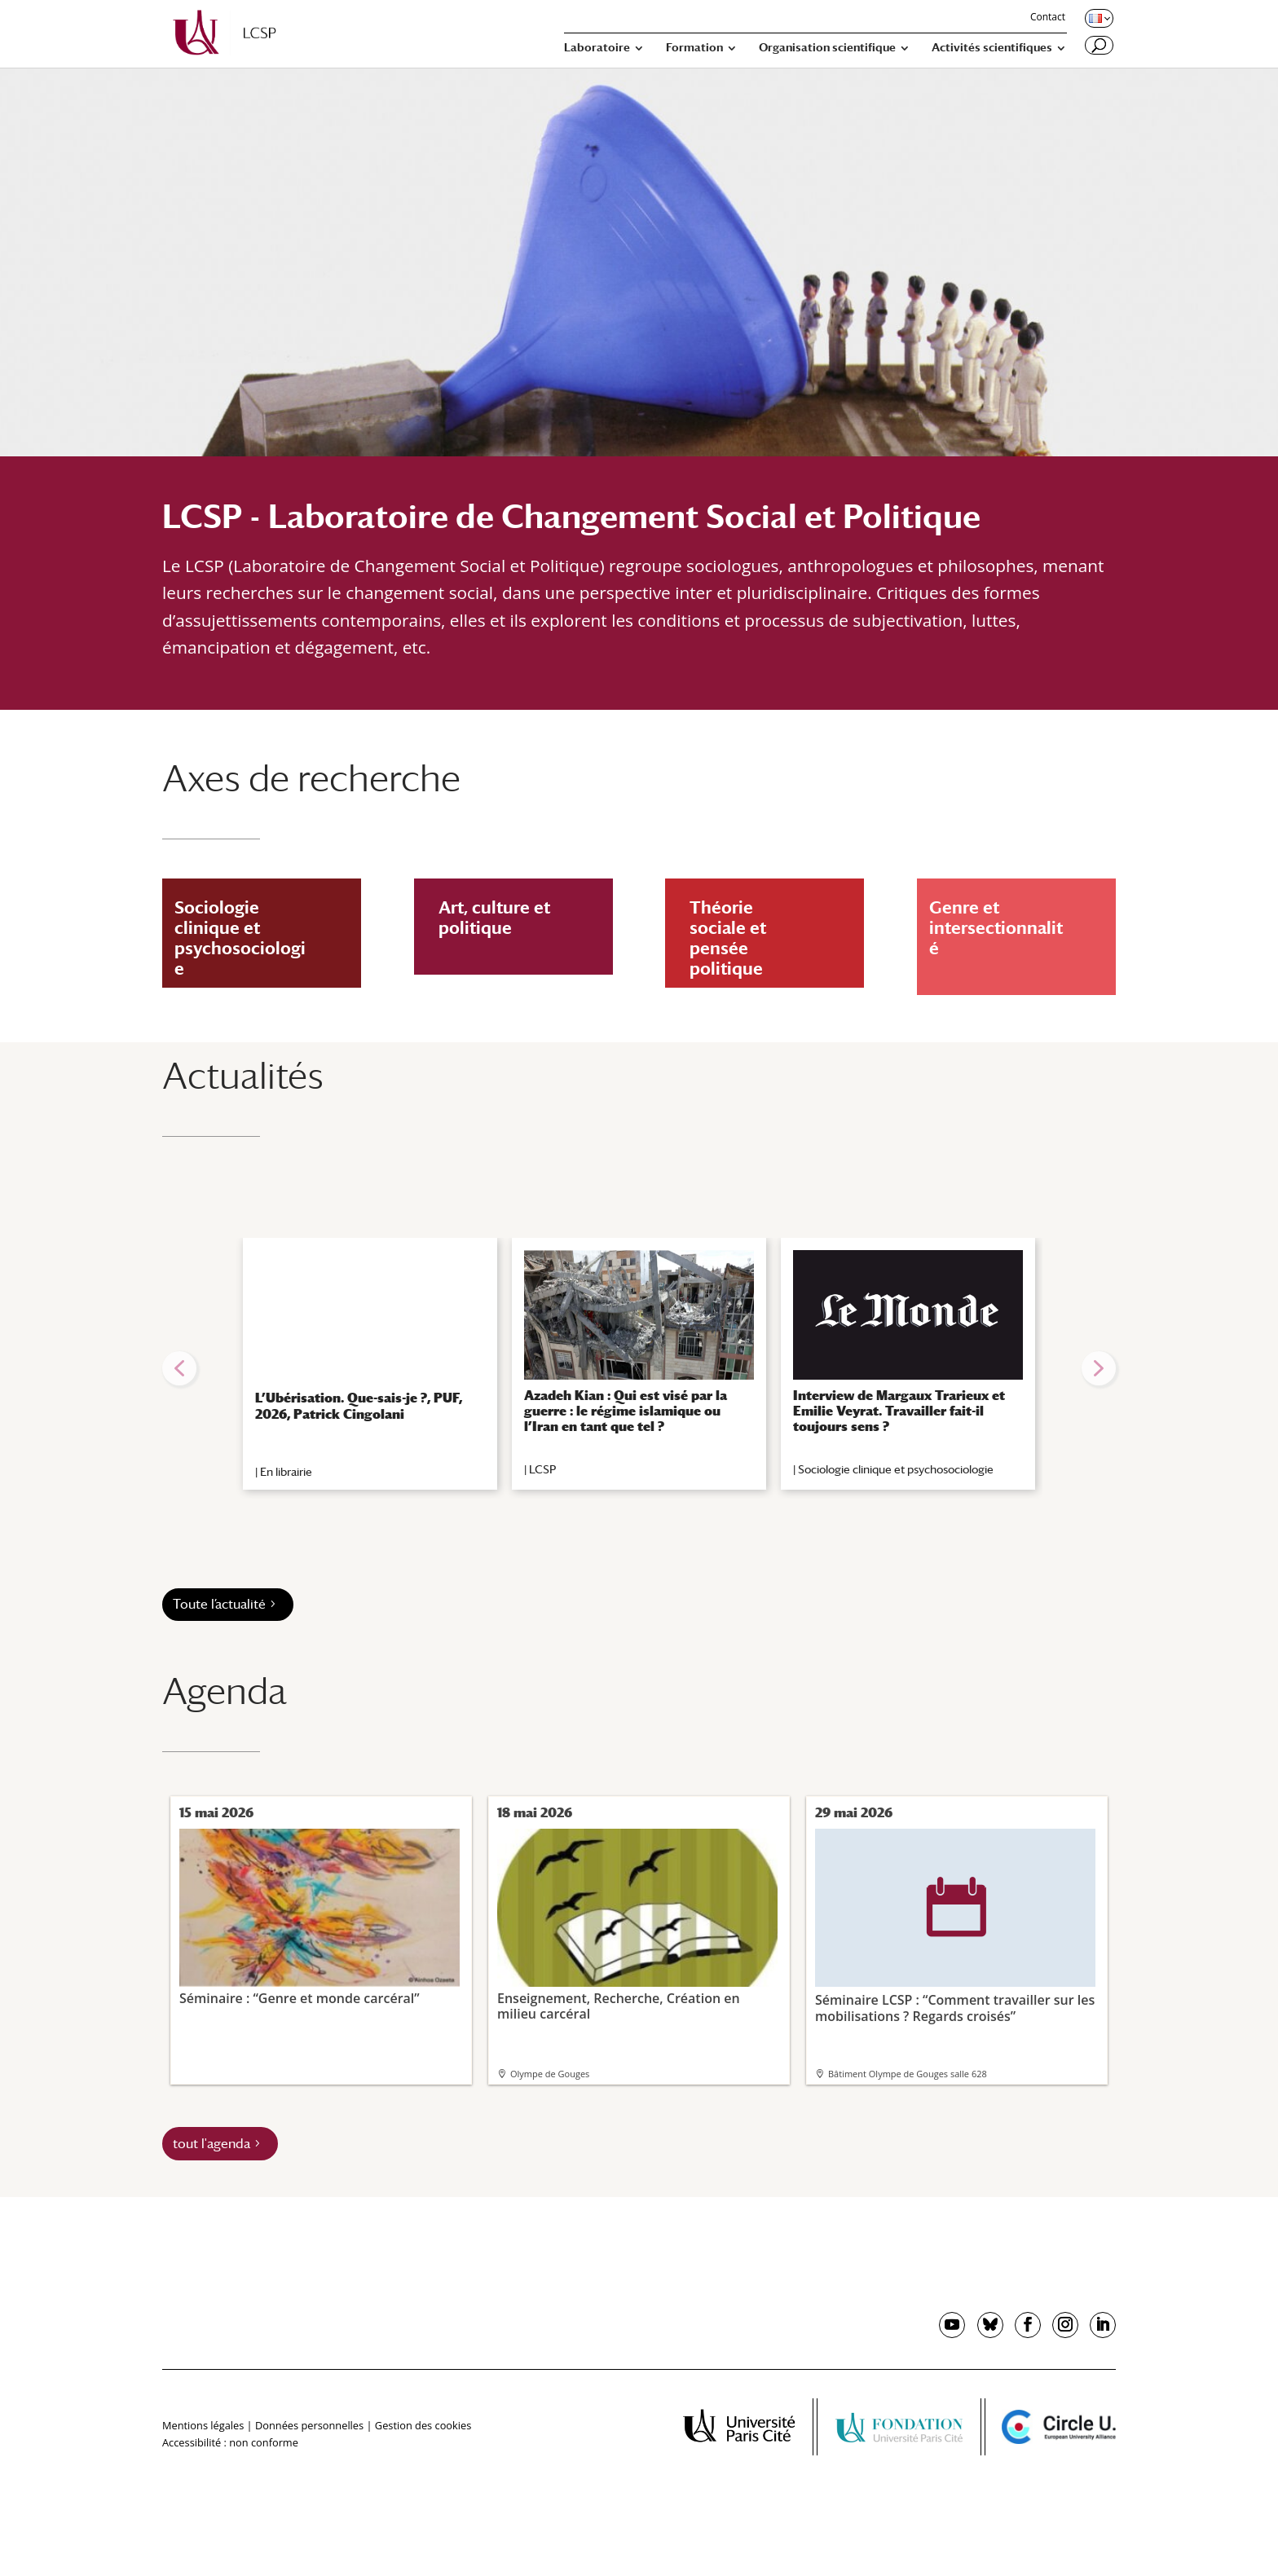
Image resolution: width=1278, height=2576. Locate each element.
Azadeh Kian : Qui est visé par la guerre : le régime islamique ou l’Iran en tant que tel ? (625, 1411)
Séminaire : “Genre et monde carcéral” (319, 1917)
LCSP (542, 1469)
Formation (694, 48)
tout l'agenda (211, 2143)
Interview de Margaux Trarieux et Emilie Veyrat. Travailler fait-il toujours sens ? (899, 1411)
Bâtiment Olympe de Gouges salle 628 (907, 2073)
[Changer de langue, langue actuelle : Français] (1097, 18)
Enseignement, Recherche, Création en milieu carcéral (637, 1925)
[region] (639, 1368)
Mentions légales (203, 2425)
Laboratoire (597, 48)
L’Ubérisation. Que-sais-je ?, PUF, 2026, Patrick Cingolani (358, 1405)
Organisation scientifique (827, 48)
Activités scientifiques (992, 48)
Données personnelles (309, 2425)
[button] (179, 1368)
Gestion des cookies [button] (423, 2425)
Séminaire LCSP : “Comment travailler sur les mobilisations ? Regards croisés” (955, 1926)
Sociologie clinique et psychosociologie (896, 1469)
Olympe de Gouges (549, 2073)
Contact (1047, 18)
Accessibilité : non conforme (230, 2442)
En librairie (286, 1471)
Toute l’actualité (219, 1604)
